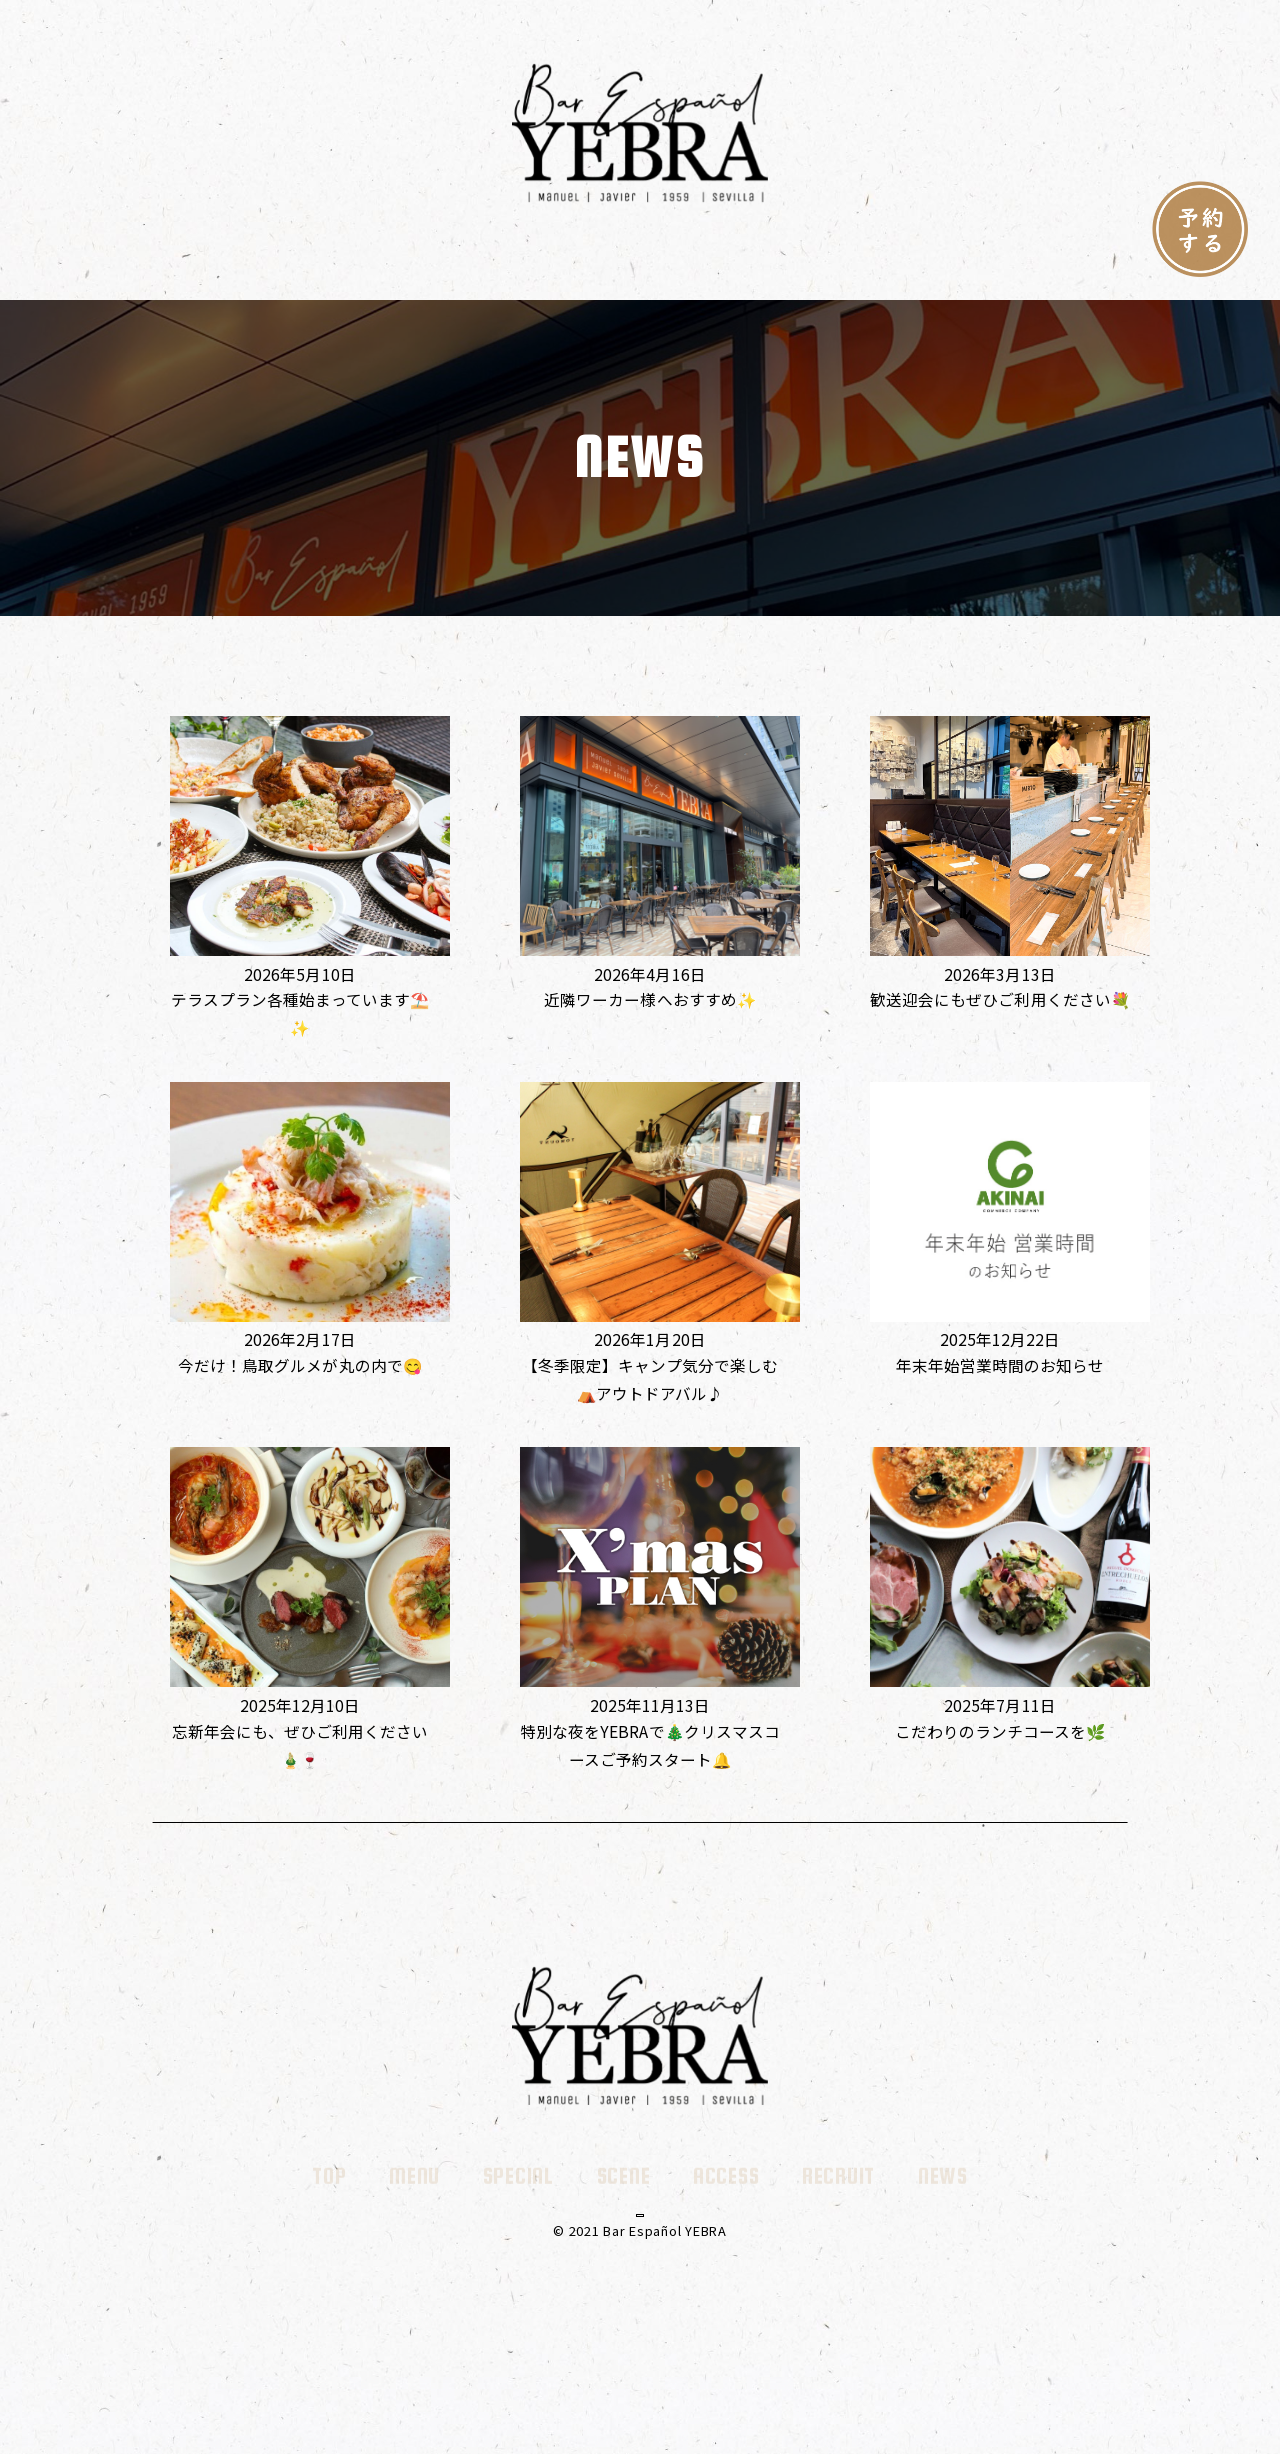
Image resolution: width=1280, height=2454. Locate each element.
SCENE (624, 267)
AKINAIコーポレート (640, 2291)
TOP (329, 267)
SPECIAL (518, 267)
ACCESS (726, 267)
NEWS (943, 267)
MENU (414, 267)
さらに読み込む (639, 1820)
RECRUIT (838, 267)
